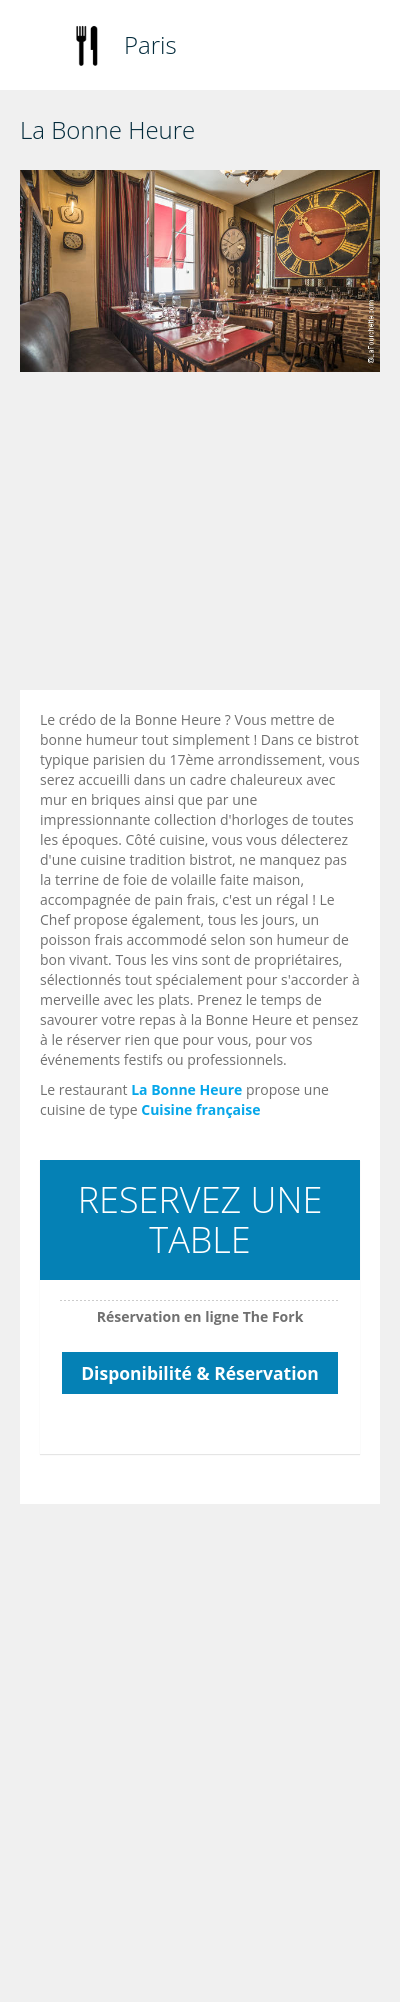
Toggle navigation (37, 47)
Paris (150, 44)
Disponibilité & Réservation (200, 1373)
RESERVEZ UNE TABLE (200, 1219)
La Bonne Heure (186, 1089)
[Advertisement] (187, 536)
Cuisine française (200, 1109)
